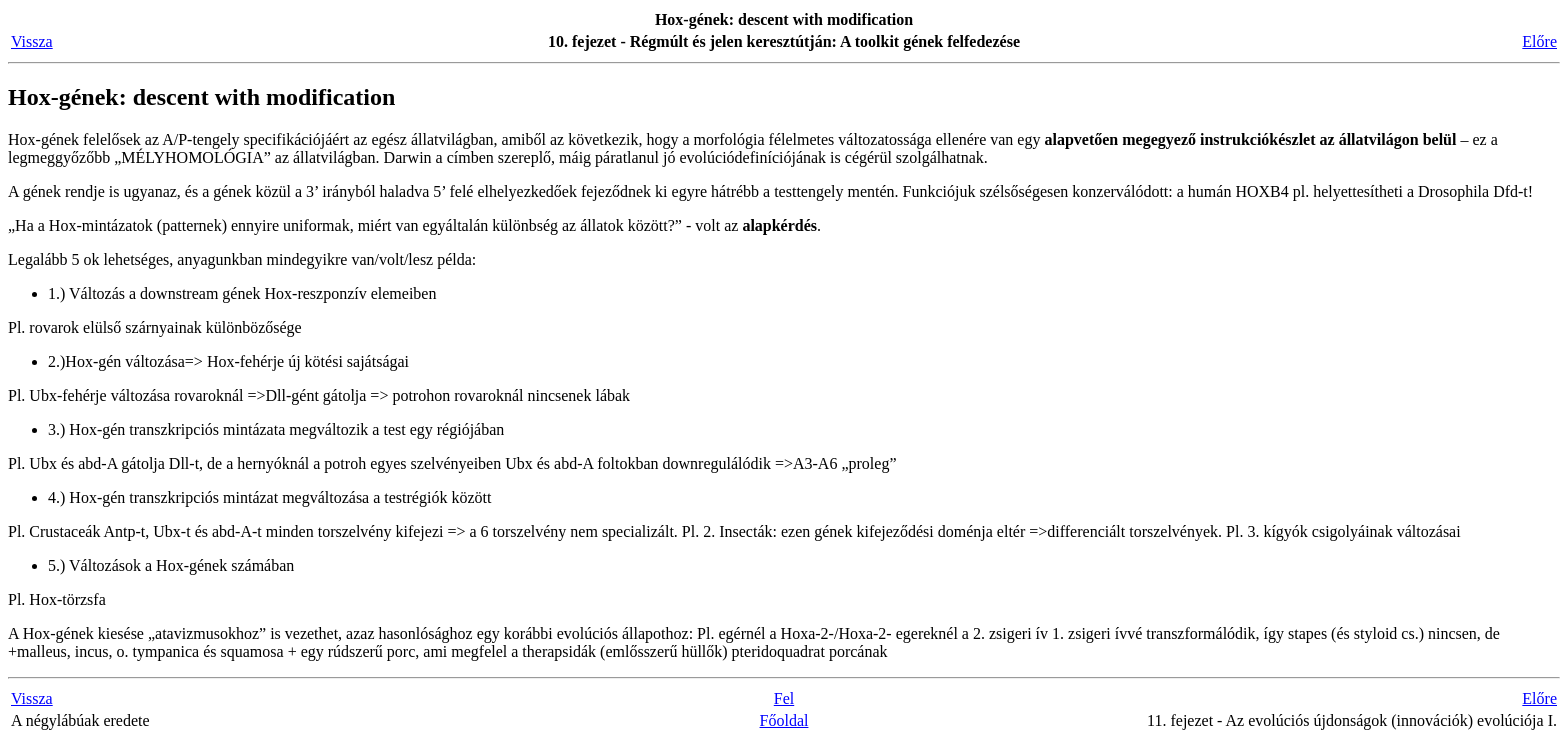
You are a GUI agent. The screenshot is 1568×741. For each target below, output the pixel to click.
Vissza (32, 41)
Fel (784, 698)
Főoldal (784, 720)
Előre (1539, 41)
